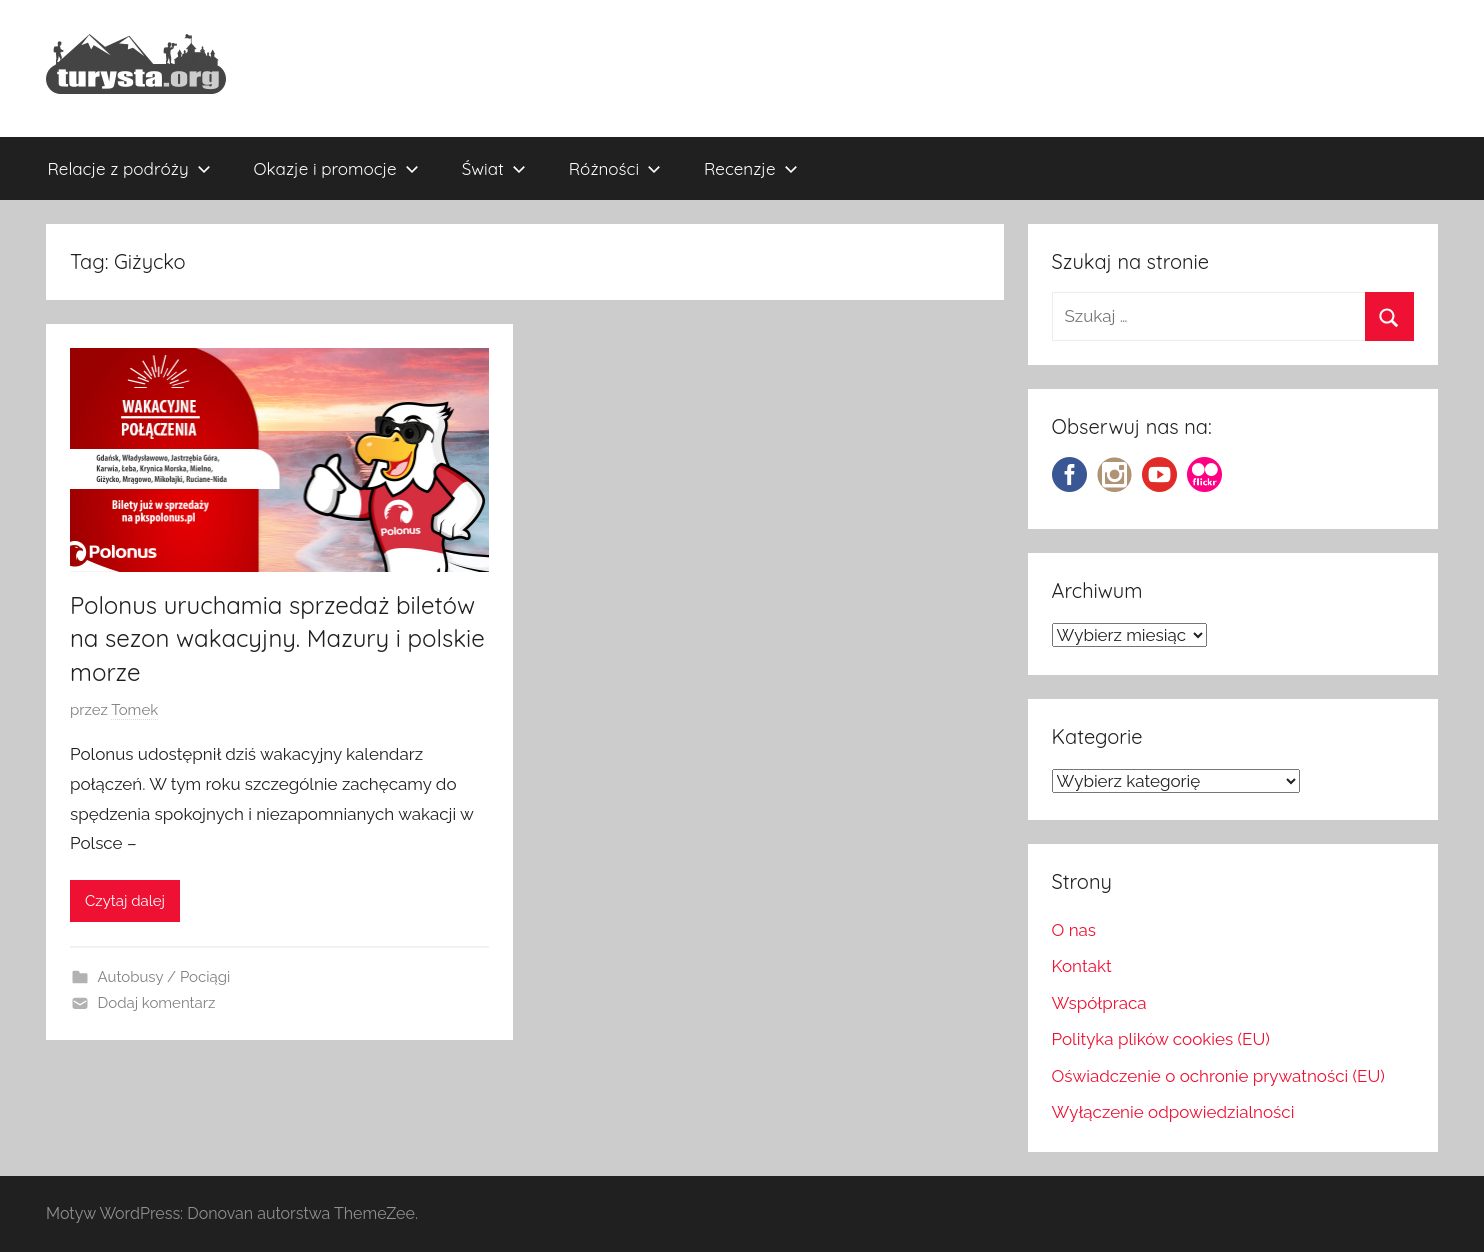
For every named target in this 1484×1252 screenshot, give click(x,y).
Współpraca (1099, 1003)
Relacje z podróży (129, 168)
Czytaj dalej (125, 901)
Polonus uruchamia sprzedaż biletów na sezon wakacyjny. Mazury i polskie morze (277, 638)
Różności (615, 168)
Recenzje (751, 168)
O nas (1074, 930)
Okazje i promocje (336, 168)
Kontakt (1082, 966)
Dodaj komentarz (157, 1003)
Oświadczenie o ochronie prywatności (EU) (1218, 1076)
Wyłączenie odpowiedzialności (1173, 1112)
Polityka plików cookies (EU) (1161, 1039)
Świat (494, 168)
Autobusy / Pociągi (164, 977)
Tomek (134, 710)
